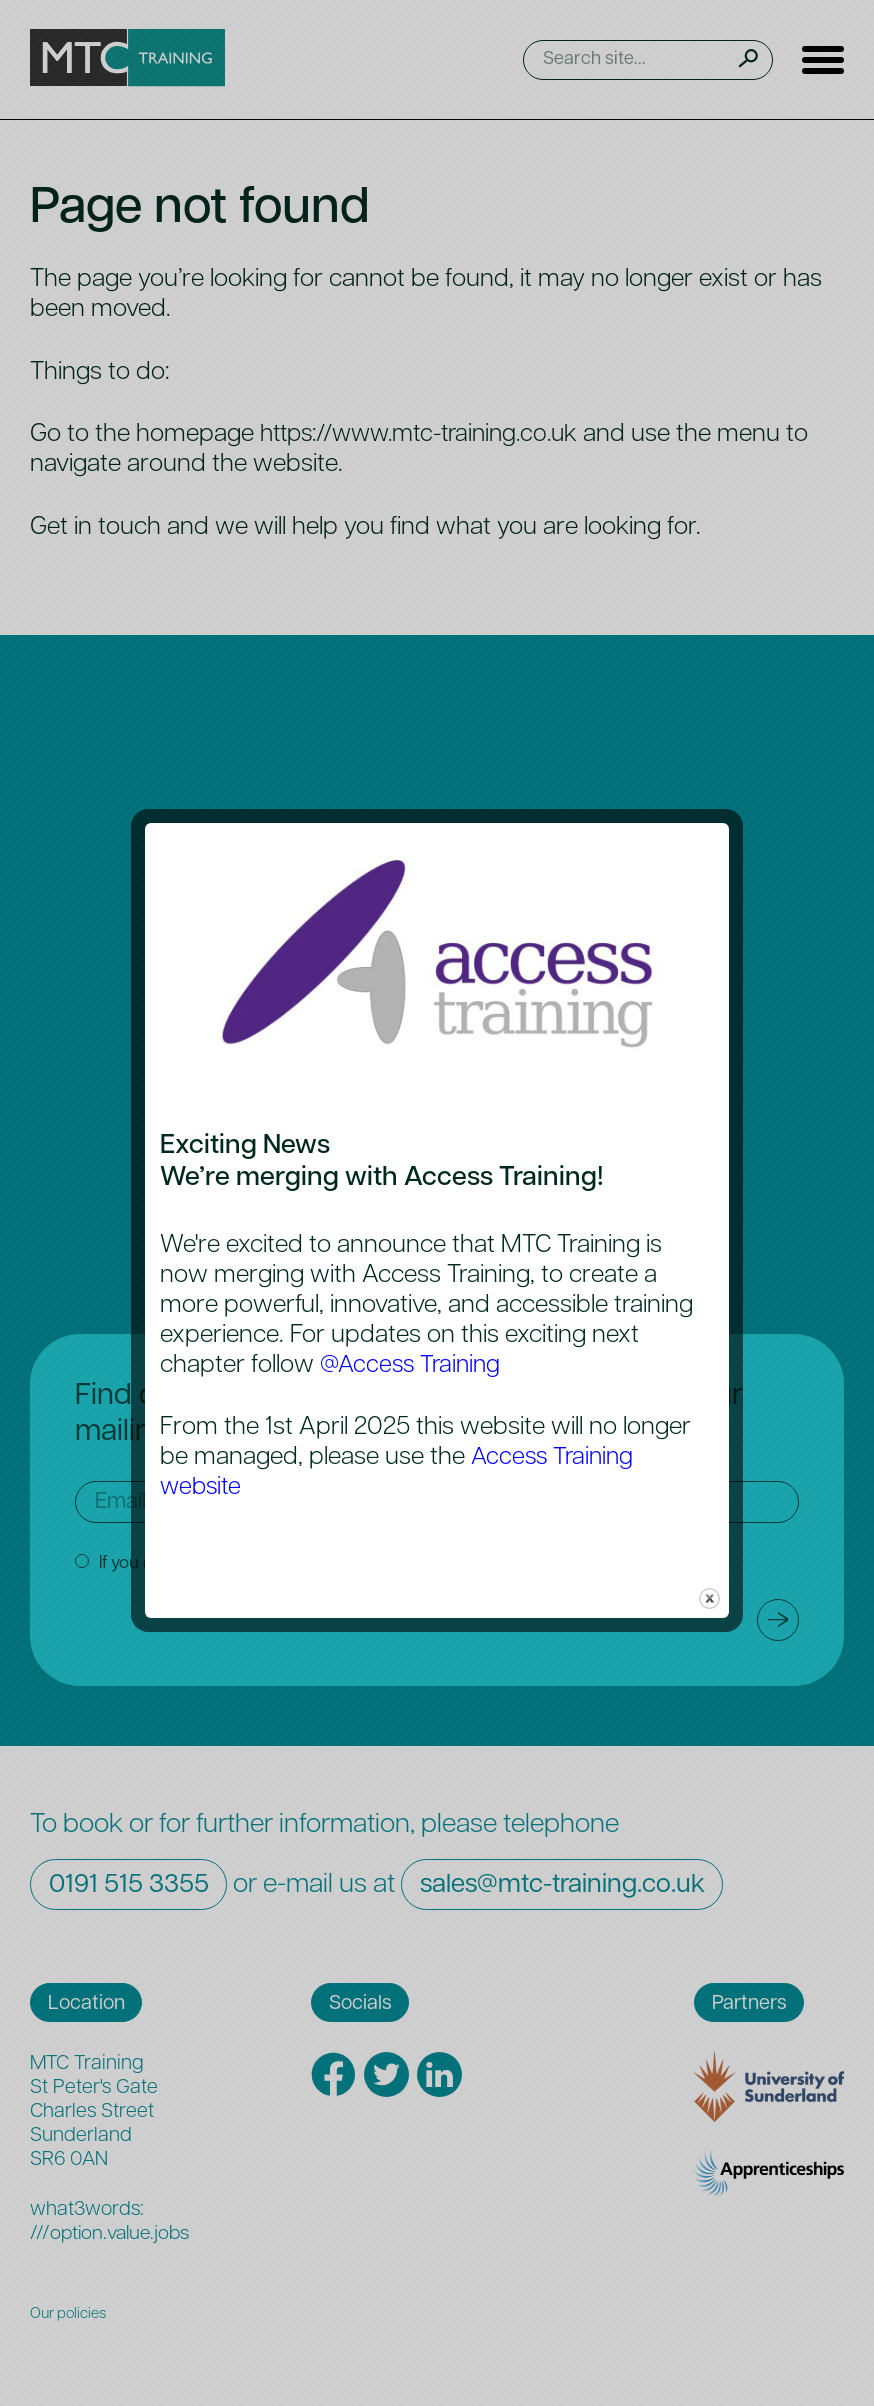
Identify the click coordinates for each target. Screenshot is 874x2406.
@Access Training (413, 1365)
